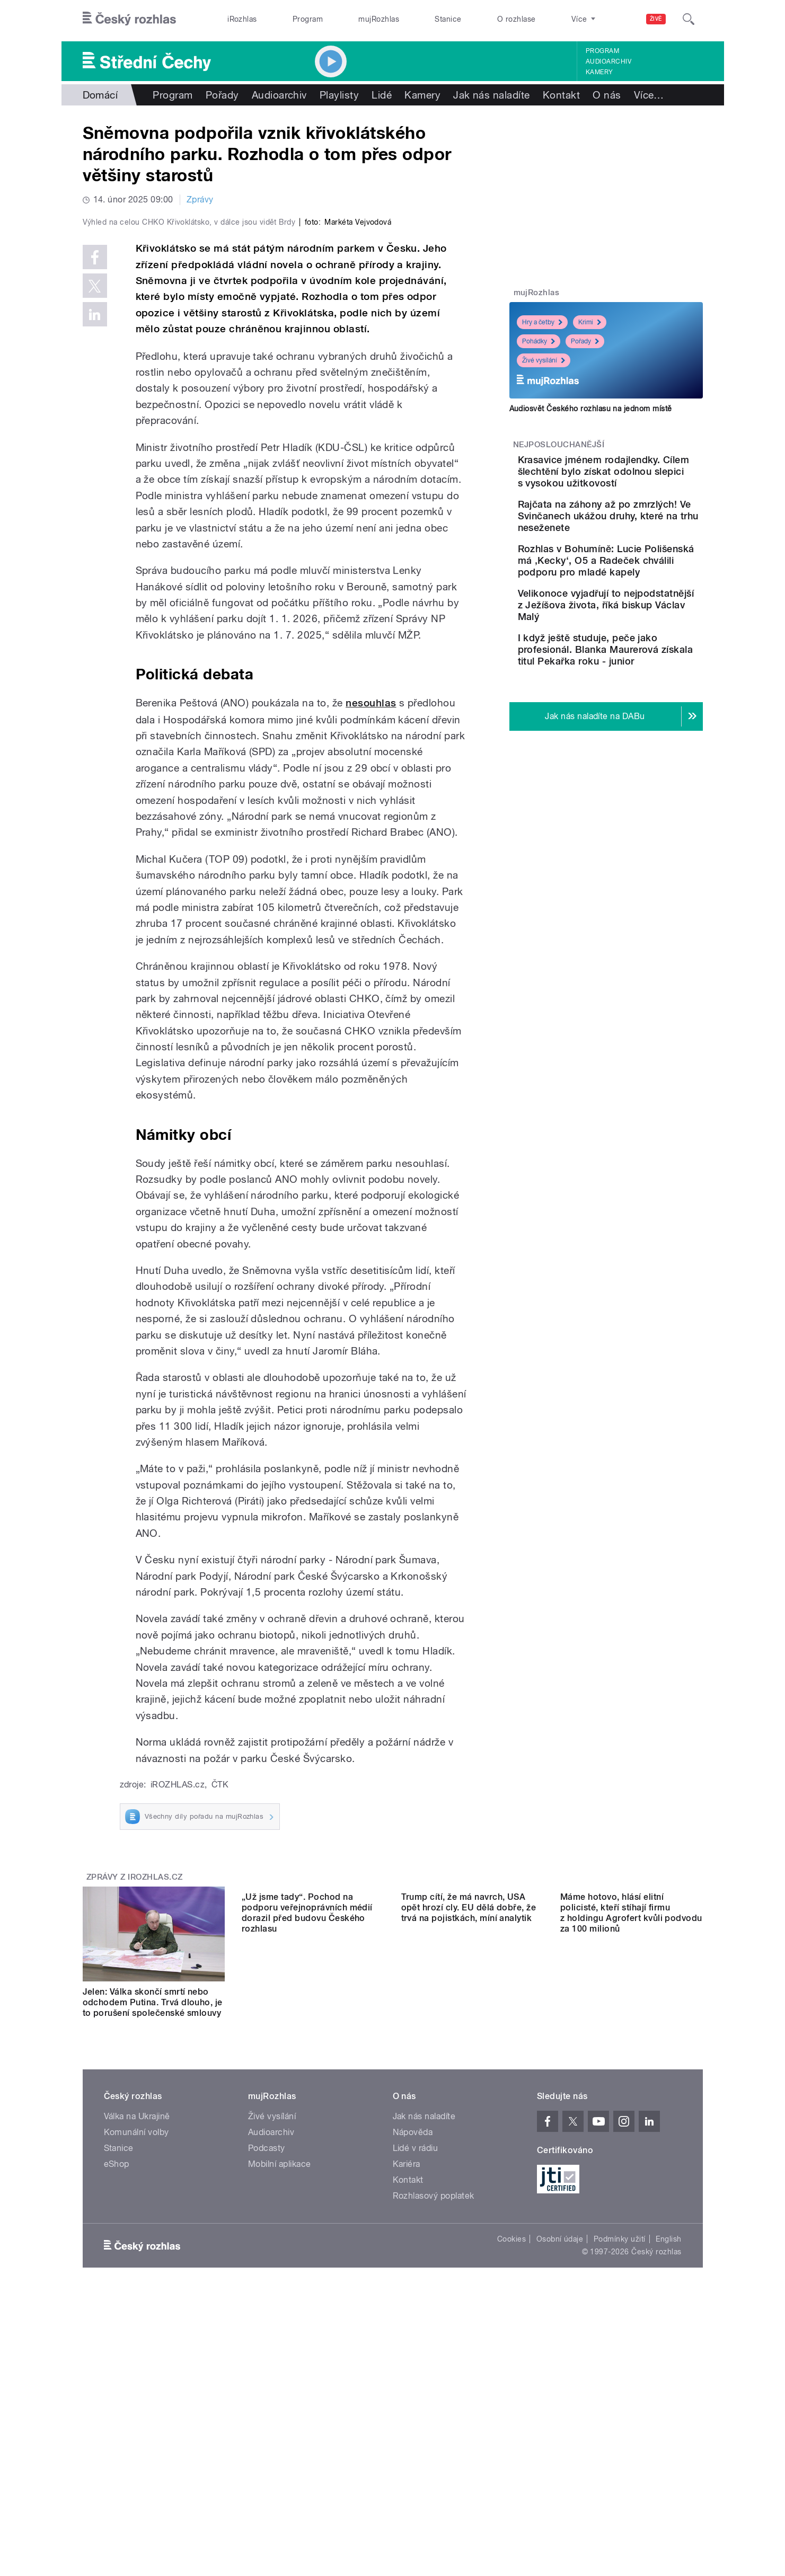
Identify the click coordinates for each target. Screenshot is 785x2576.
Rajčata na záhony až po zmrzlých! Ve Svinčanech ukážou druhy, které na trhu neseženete (639, 545)
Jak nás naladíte (491, 95)
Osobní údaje (560, 2474)
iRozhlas (242, 19)
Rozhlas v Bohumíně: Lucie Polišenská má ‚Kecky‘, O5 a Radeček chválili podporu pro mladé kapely (639, 601)
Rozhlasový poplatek (433, 2431)
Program (308, 19)
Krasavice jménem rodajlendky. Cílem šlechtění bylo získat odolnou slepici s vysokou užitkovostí (636, 483)
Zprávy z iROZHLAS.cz (134, 2101)
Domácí (100, 95)
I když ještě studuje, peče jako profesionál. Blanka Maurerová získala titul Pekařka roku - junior (635, 714)
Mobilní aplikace (279, 2399)
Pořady (222, 95)
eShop (116, 2399)
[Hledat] (688, 19)
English (668, 2474)
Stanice (448, 19)
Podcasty (266, 2383)
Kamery (599, 72)
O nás (607, 95)
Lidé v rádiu (415, 2383)
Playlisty (339, 95)
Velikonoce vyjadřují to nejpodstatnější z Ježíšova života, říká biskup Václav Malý (637, 657)
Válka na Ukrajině (137, 2352)
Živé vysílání (543, 360)
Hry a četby (542, 322)
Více (649, 95)
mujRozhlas (378, 19)
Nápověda (413, 2367)
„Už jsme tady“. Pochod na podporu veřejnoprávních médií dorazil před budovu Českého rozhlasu (307, 2232)
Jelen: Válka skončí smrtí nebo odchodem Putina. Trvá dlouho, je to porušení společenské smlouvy (153, 2227)
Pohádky (538, 341)
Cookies (511, 2474)
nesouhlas (371, 928)
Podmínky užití (620, 2474)
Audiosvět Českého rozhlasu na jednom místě (590, 408)
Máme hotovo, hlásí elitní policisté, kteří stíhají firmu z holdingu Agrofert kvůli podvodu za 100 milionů (631, 2232)
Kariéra (406, 2399)
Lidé (382, 95)
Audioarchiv (608, 61)
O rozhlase (516, 19)
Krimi (589, 322)
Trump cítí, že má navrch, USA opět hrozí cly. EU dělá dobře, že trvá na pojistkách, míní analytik (468, 2227)
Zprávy (200, 199)
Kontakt (561, 95)
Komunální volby (136, 2367)
